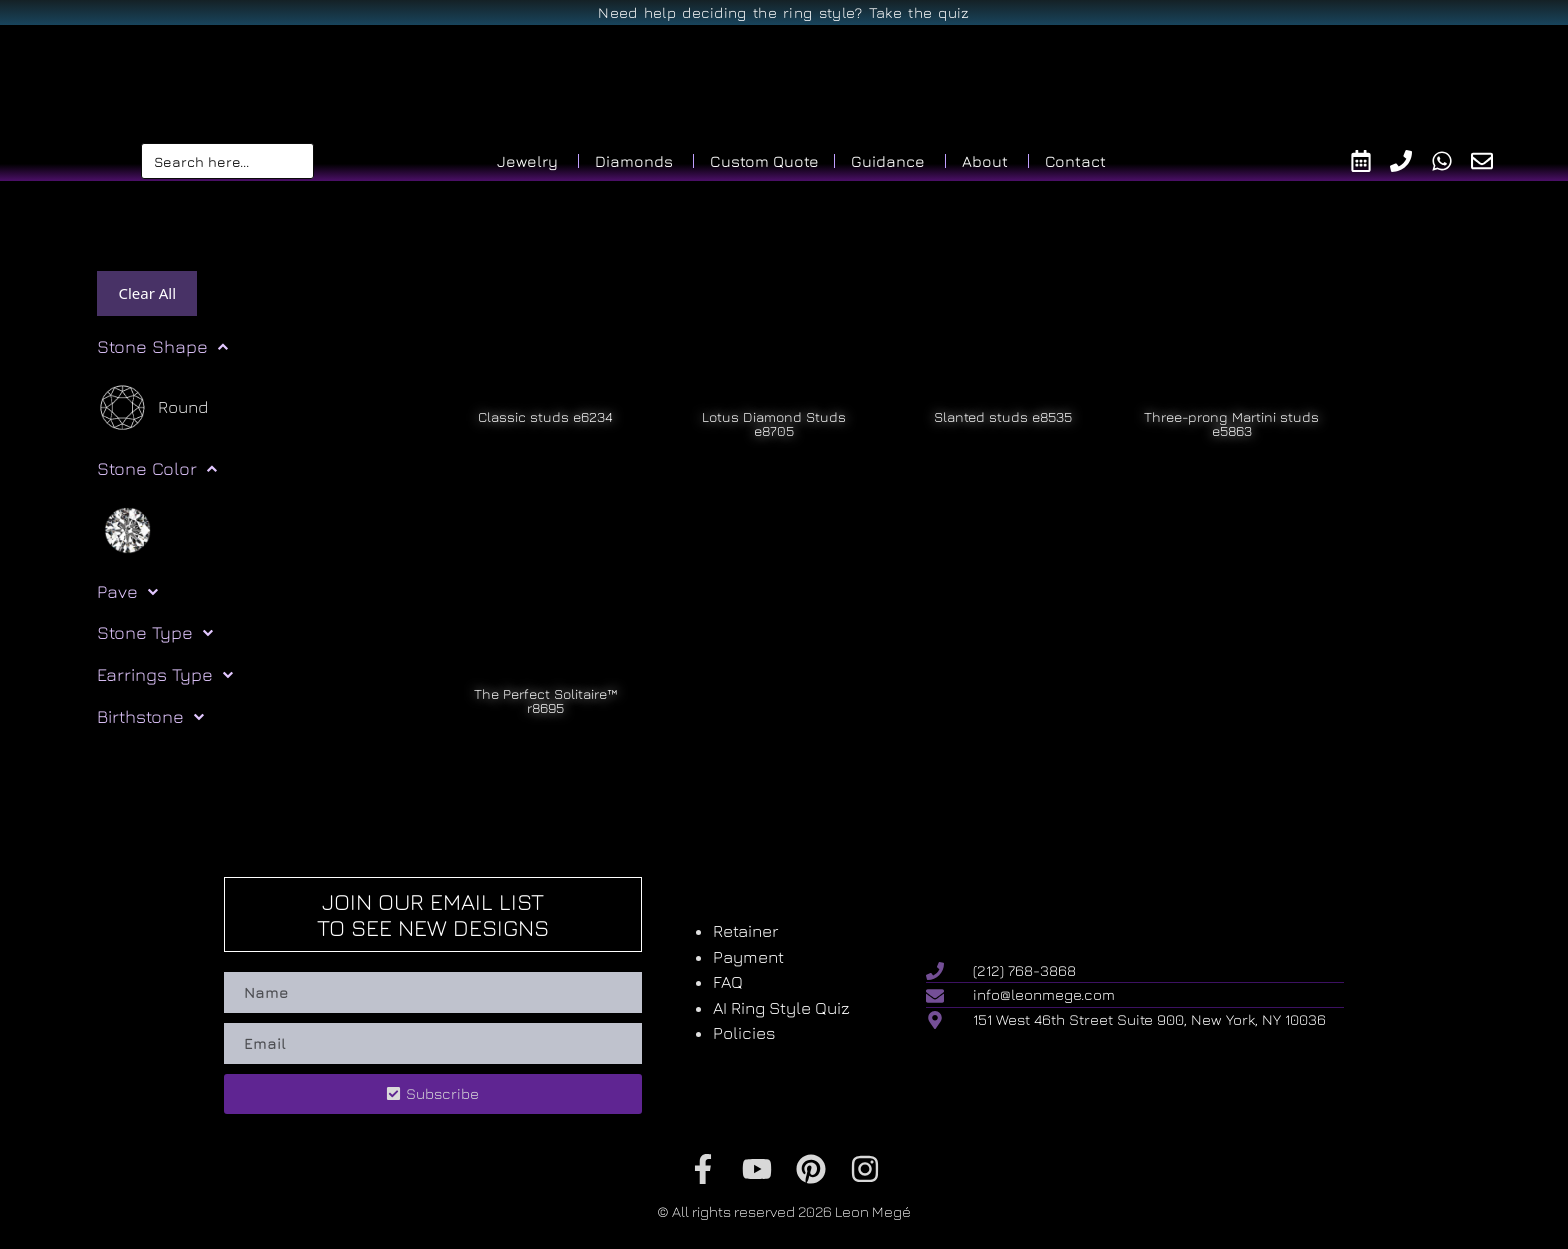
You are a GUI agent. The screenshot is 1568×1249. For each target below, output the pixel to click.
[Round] (152, 407)
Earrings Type (165, 675)
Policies (744, 1033)
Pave (127, 592)
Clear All (147, 293)
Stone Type (155, 633)
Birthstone (150, 717)
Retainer (745, 931)
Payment (748, 957)
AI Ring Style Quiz (781, 1008)
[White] (127, 528)
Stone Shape (162, 347)
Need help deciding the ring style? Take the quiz (783, 12)
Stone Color (157, 469)
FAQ (728, 982)
